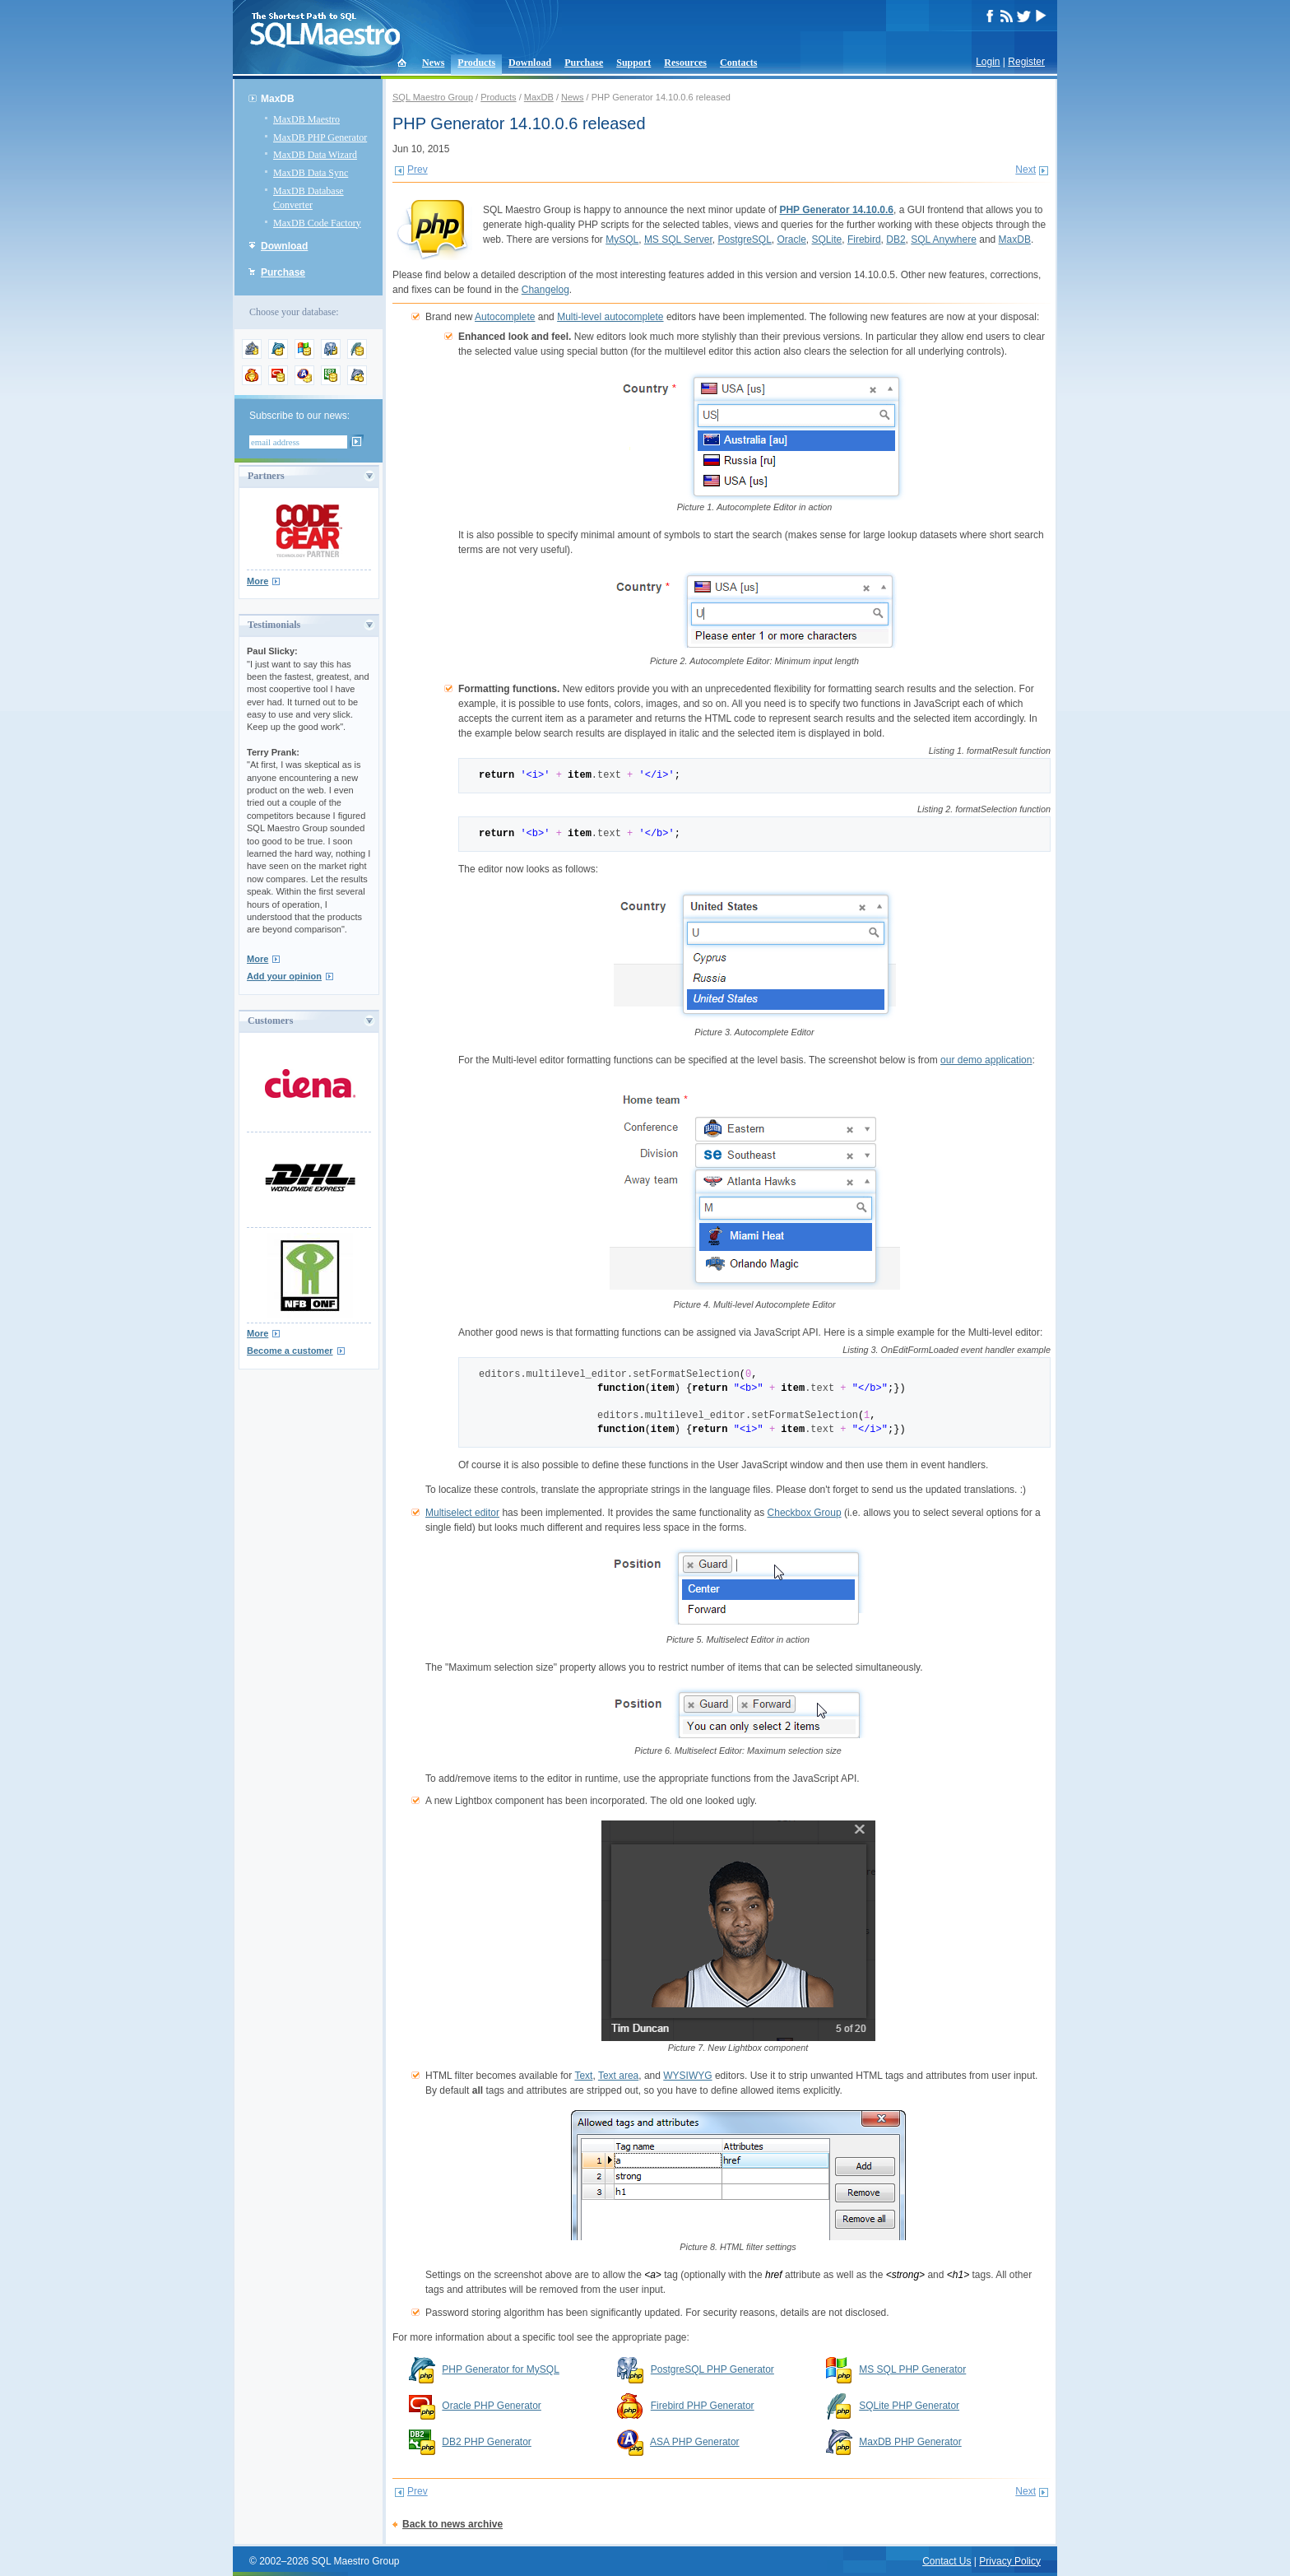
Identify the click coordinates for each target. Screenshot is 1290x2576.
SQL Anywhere (944, 239)
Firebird (864, 239)
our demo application (986, 1060)
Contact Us (946, 2561)
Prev (417, 169)
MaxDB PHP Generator (320, 137)
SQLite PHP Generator (909, 2405)
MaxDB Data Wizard (315, 154)
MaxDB (278, 99)
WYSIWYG (687, 2075)
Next (1025, 169)
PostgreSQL (744, 239)
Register (1026, 61)
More (257, 581)
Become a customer (290, 1350)
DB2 (895, 239)
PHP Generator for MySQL (500, 2369)
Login (988, 61)
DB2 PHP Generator (486, 2442)
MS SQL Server (678, 239)
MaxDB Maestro (306, 119)
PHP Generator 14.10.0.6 (836, 210)
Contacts (738, 62)
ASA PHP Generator (695, 2442)
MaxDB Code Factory (317, 223)
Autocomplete (505, 317)
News (433, 62)
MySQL (622, 239)
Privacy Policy (1010, 2561)
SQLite (827, 239)
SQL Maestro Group (432, 97)
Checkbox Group (805, 1512)
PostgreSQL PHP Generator (712, 2369)
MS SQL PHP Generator (912, 2369)
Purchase (583, 62)
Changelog (545, 289)
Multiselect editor (462, 1512)
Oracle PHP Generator (491, 2405)
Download (529, 62)
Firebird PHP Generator (702, 2405)
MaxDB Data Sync (310, 173)
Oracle (791, 239)
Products (476, 62)
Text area (618, 2075)
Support (633, 62)
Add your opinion (284, 976)
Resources (685, 62)
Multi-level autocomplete (610, 317)
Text (583, 2075)
